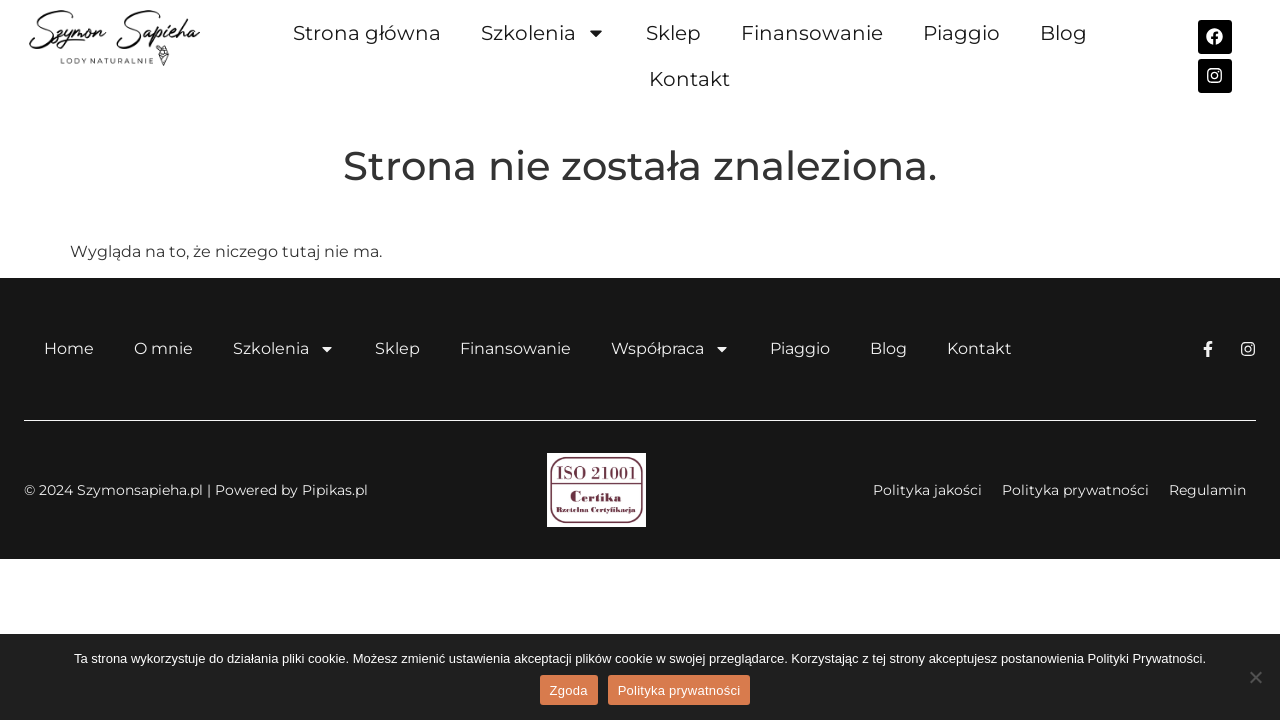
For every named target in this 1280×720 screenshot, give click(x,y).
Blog (1063, 33)
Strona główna (367, 33)
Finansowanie (812, 33)
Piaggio (961, 33)
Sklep (673, 33)
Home (69, 348)
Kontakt (689, 79)
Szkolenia (543, 33)
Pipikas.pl (335, 490)
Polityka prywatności (679, 690)
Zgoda (569, 690)
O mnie (163, 348)
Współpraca (670, 349)
